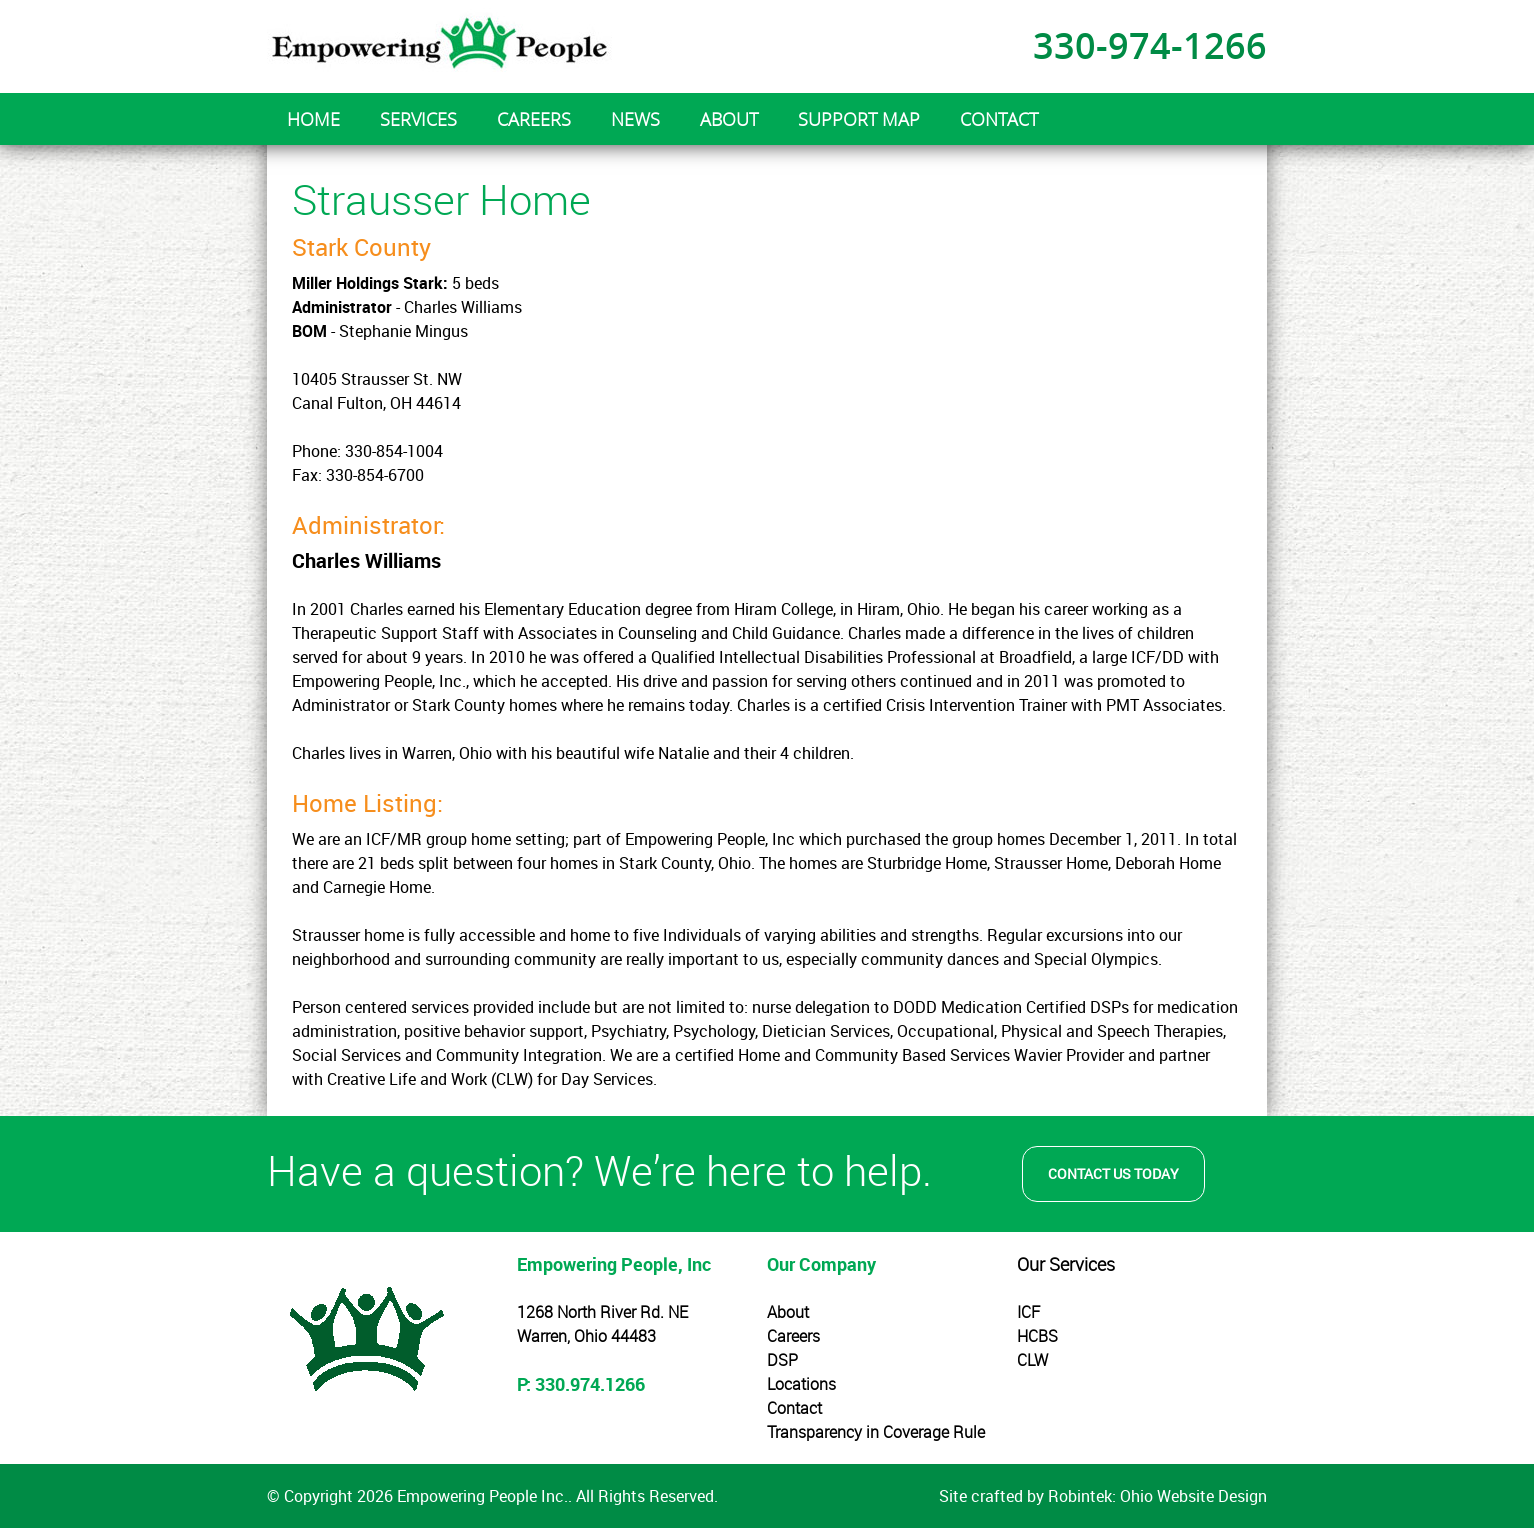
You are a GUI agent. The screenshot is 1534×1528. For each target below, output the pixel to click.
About (788, 1312)
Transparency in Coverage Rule (876, 1432)
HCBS (1037, 1336)
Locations (801, 1384)
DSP (782, 1360)
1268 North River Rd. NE (602, 1312)
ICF (1028, 1312)
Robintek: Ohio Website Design (1157, 1496)
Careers (793, 1336)
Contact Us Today (1113, 1173)
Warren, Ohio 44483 (586, 1336)
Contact (794, 1408)
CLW (1032, 1360)
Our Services (1066, 1264)
